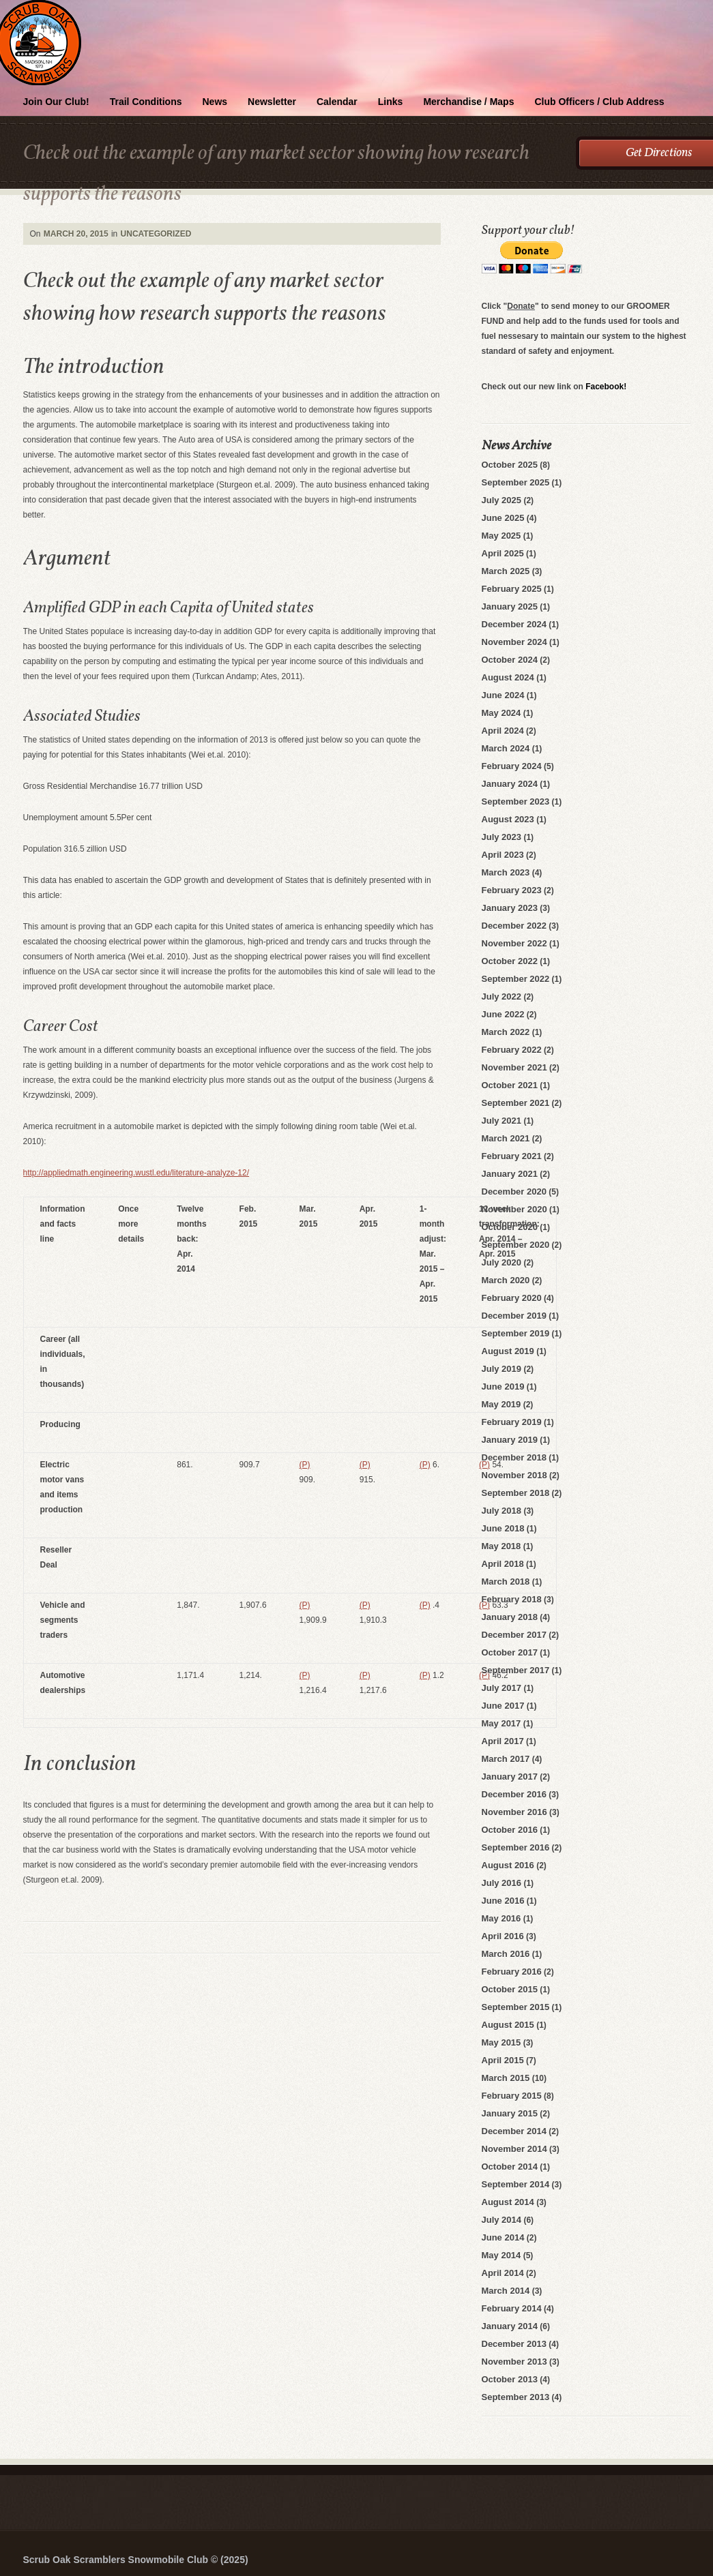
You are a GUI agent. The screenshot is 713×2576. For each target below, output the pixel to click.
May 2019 (501, 1404)
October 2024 (510, 660)
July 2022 (502, 996)
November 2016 (514, 1812)
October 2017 (510, 1652)
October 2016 (510, 1830)
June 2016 (503, 1901)
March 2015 (506, 2078)
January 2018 (510, 1617)
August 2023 (508, 819)
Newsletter (272, 101)
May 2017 (501, 1723)
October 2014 (510, 2166)
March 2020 (506, 1280)
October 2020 (510, 1227)
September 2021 (516, 1103)
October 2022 (510, 961)
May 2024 (501, 713)
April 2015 (503, 2060)
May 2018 (501, 1546)
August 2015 (508, 2025)
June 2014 (503, 2237)
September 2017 (516, 1670)
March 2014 (506, 2291)
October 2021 (510, 1085)
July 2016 (502, 1883)
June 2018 (503, 1528)
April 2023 (503, 855)
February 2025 (512, 589)
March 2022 (506, 1032)
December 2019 (514, 1316)
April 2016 (503, 1936)
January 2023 (510, 908)
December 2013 (514, 2344)
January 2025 (510, 606)
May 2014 (501, 2255)
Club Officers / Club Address (599, 101)
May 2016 (501, 1918)
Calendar (337, 101)
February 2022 (512, 1050)
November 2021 (514, 1067)
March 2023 (506, 872)
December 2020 (514, 1191)
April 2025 (503, 553)
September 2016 (516, 1847)
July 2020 (502, 1262)
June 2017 (503, 1706)
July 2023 (502, 837)
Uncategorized (156, 234)
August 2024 (508, 677)
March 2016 (506, 1954)
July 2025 (502, 500)
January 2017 (510, 1776)
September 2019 (516, 1333)
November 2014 (514, 2149)
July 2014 (502, 2220)
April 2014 (503, 2273)
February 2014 (512, 2308)
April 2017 (503, 1741)
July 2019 (502, 1369)
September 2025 (516, 482)
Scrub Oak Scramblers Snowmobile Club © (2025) (135, 2559)
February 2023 (512, 890)
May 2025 (501, 535)
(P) (305, 1464)
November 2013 (514, 2361)
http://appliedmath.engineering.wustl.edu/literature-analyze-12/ (136, 1173)
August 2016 (508, 1865)
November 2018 (514, 1475)
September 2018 (516, 1493)
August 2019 (508, 1351)
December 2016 (514, 1794)
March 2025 (506, 571)
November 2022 (514, 943)
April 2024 (503, 730)
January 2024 (510, 784)
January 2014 (510, 2326)
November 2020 (514, 1209)
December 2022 (514, 925)
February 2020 (512, 1298)
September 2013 (516, 2397)
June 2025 (503, 518)
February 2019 (512, 1422)
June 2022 (503, 1014)
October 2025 (510, 465)
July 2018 (502, 1511)
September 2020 (516, 1245)
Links (390, 101)
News (215, 101)
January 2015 (510, 2113)
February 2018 (512, 1599)
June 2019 (503, 1386)
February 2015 (512, 2096)
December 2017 (514, 1635)
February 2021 (512, 1156)
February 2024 (512, 766)
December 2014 (514, 2131)
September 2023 (516, 801)
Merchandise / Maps (468, 101)
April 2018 (503, 1564)
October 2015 (510, 1989)
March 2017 (506, 1759)
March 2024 (506, 748)
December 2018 (514, 1457)
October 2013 (510, 2379)
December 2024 (514, 624)
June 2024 (503, 695)
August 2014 (508, 2202)
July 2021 (502, 1120)
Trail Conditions (146, 101)
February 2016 (512, 1971)
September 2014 (516, 2184)
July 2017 (502, 1688)
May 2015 (501, 2042)
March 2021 (506, 1138)
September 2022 (516, 979)
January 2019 (510, 1440)
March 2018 (506, 1581)
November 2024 (514, 642)
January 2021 (510, 1174)
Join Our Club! (56, 101)
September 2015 (516, 2007)
